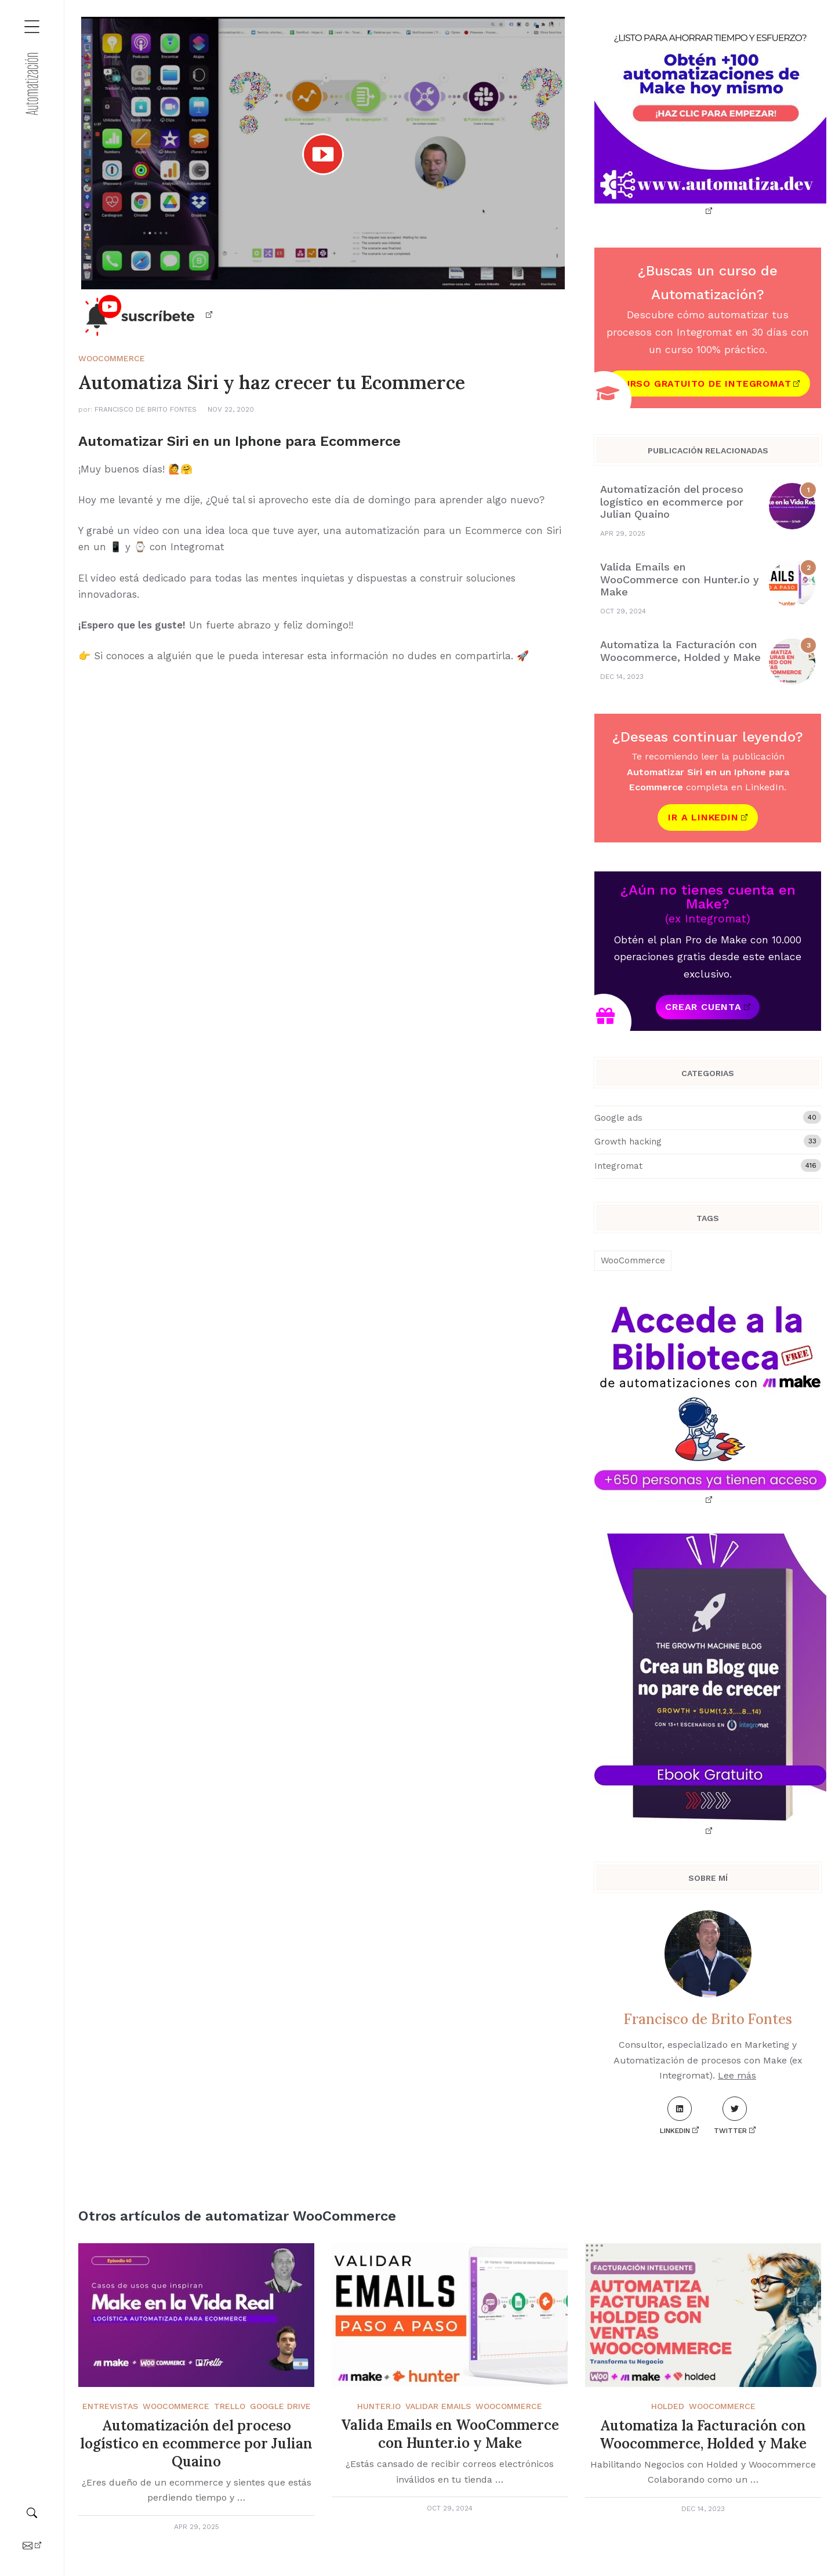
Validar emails (438, 2406)
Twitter (730, 2116)
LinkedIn (676, 2116)
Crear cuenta (703, 1006)
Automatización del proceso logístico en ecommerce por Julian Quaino (671, 501)
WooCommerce (111, 358)
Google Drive (280, 2406)
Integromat (707, 1165)
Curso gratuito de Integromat (703, 383)
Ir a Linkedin (703, 817)
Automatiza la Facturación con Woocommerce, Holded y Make (680, 650)
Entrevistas (110, 2406)
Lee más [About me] (737, 2075)
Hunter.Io (379, 2406)
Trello (229, 2406)
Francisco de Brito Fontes (146, 409)
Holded (667, 2406)
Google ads (707, 1117)
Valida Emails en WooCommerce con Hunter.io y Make (679, 579)
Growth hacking (707, 1141)
